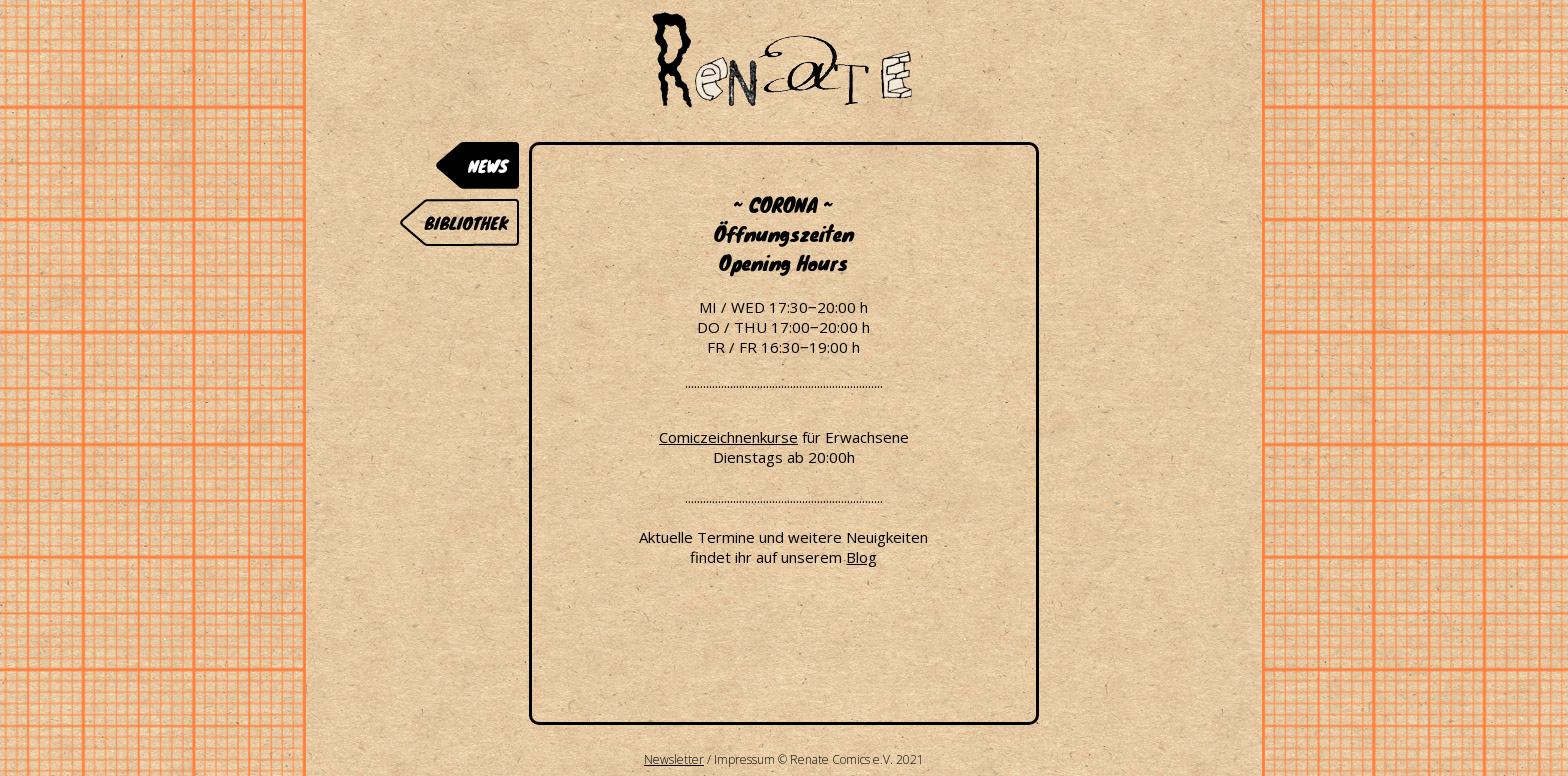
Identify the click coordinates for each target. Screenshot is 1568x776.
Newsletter (674, 759)
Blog (861, 557)
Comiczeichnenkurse (728, 437)
